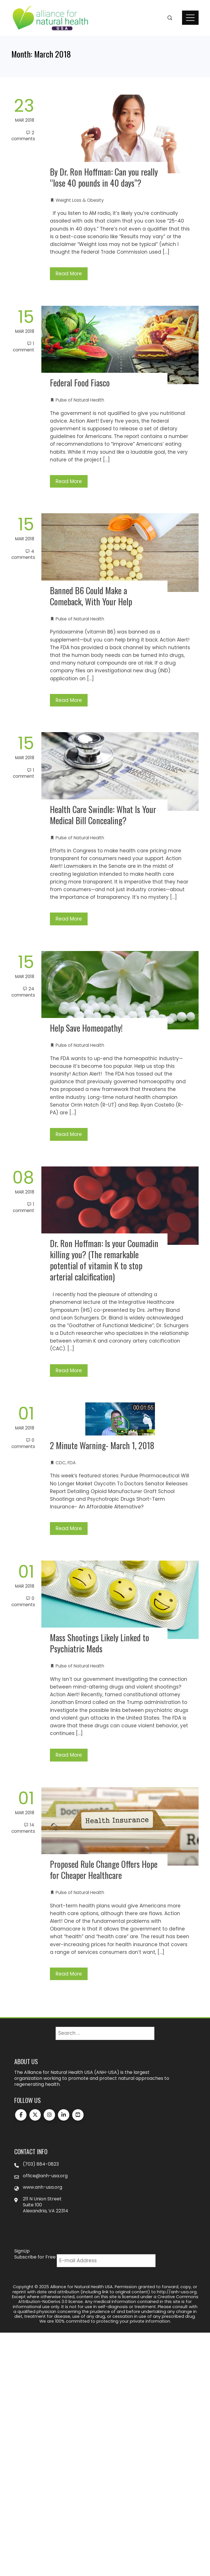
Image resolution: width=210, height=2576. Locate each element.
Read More (69, 273)
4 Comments (23, 554)
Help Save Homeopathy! (86, 1027)
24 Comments (23, 992)
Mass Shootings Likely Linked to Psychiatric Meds (99, 1643)
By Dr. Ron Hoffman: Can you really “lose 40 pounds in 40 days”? (104, 177)
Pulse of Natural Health (80, 400)
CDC (61, 1463)
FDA (72, 1463)
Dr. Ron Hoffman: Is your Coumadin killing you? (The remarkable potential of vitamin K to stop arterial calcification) (104, 1260)
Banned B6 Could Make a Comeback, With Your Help (91, 596)
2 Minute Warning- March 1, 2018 (102, 1445)
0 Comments (23, 1443)
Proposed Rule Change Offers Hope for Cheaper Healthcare (104, 1869)
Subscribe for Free (35, 2257)
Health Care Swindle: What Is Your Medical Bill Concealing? (103, 815)
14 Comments (23, 1828)
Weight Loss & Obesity (80, 200)
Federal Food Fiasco (80, 382)
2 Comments (23, 136)
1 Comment (23, 347)
